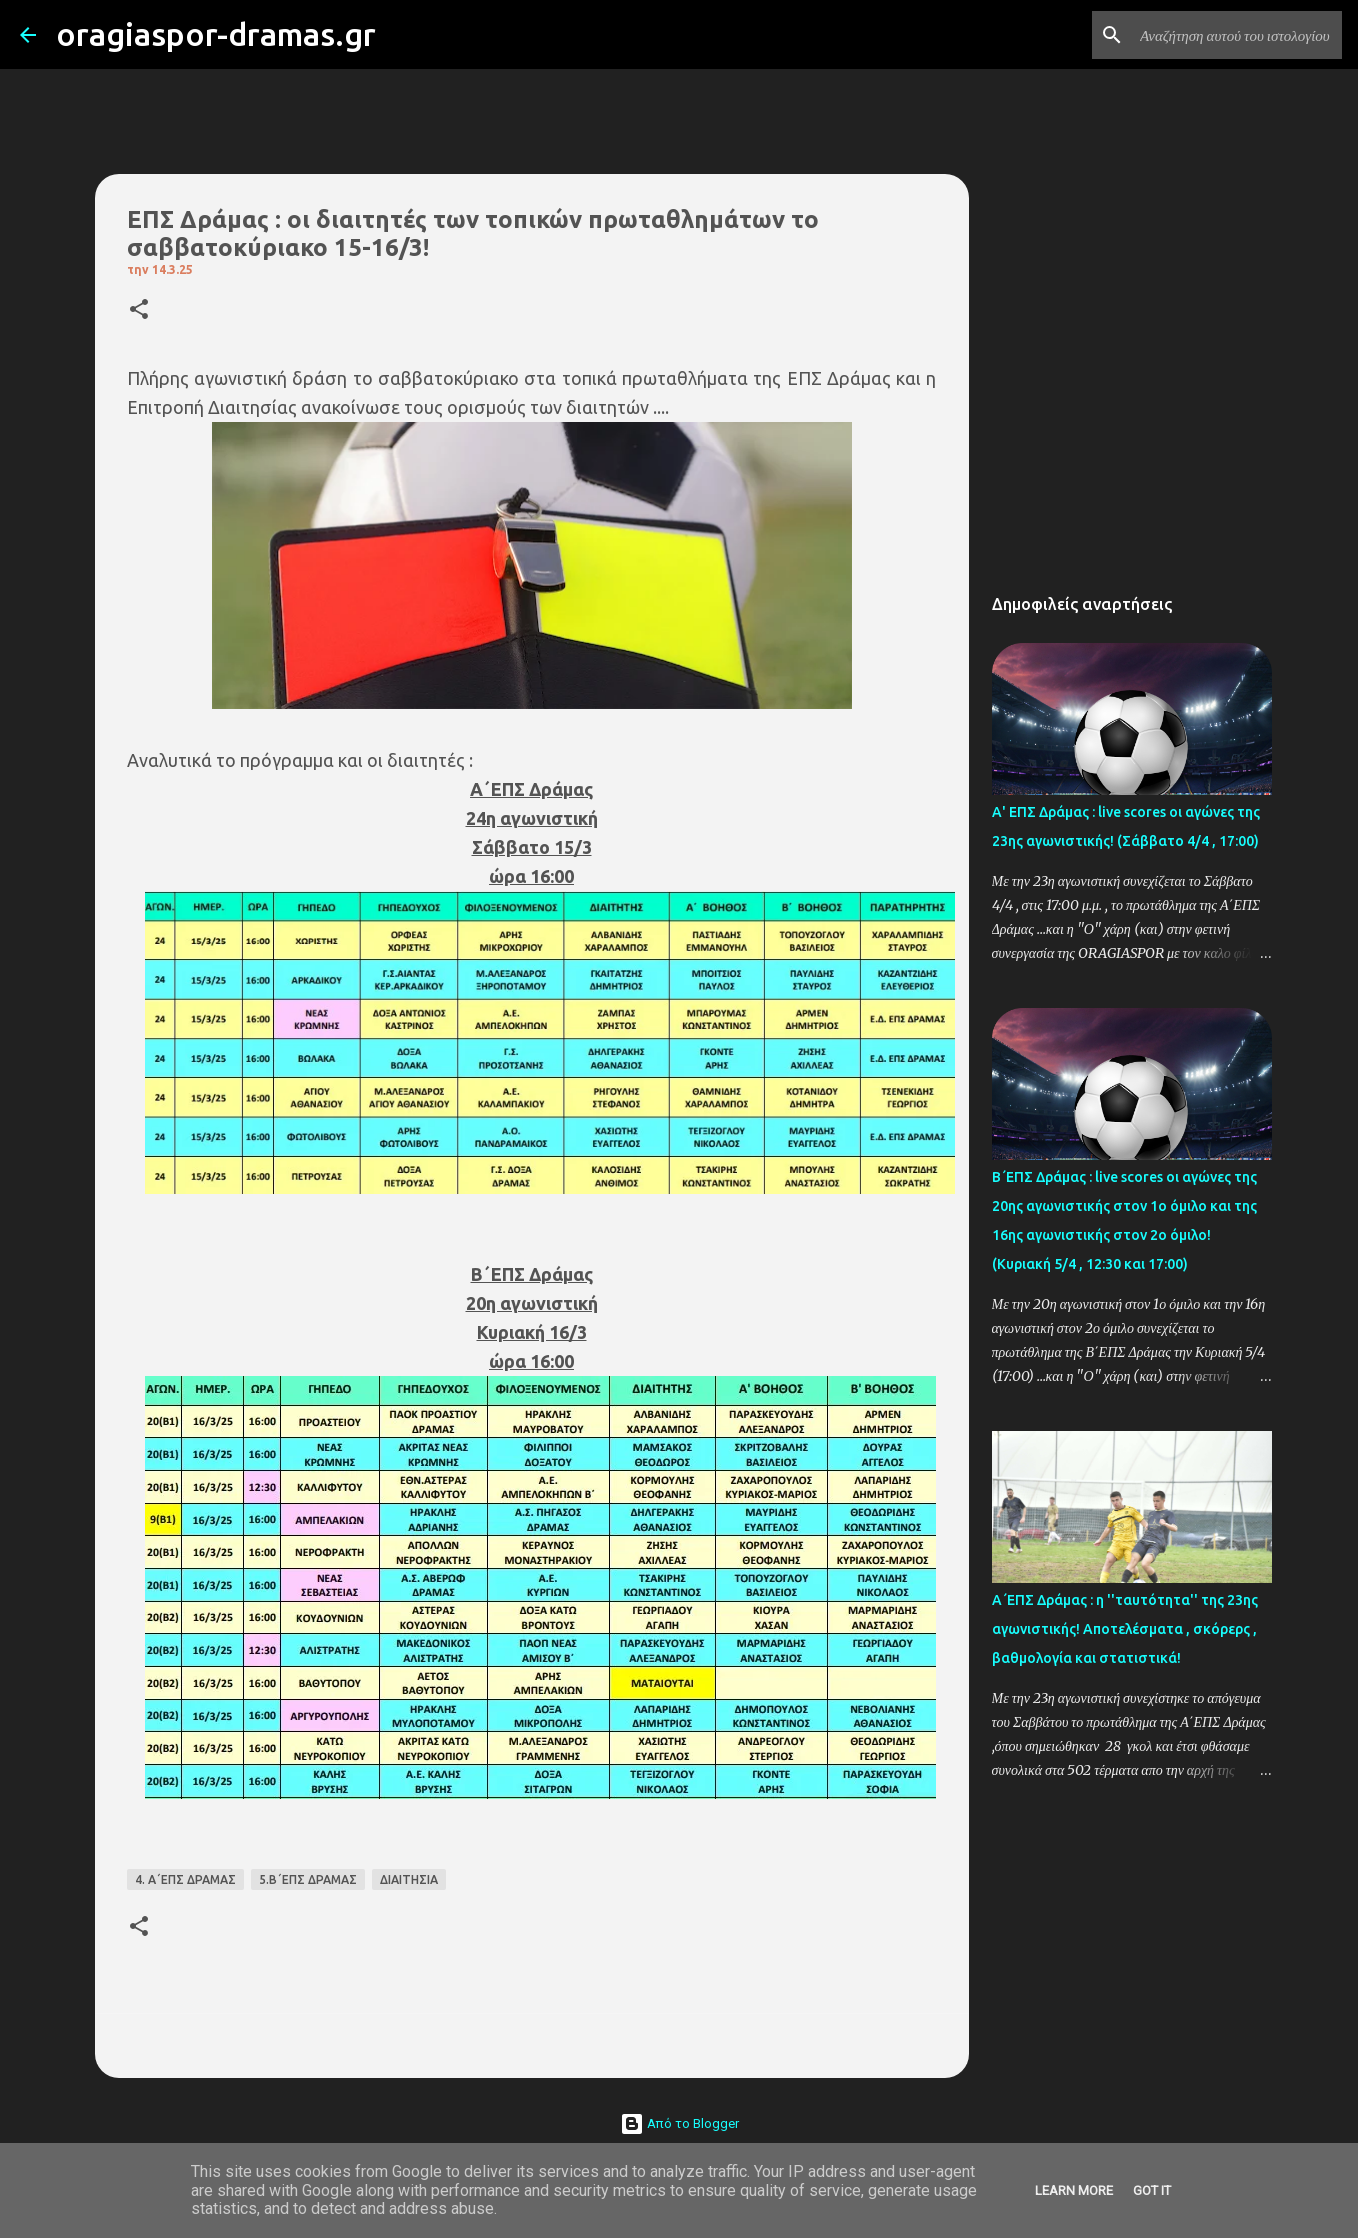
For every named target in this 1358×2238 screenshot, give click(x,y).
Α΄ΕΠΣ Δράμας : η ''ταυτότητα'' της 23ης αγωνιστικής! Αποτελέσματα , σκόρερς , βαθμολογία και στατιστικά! (1125, 1629)
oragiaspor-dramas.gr (216, 34)
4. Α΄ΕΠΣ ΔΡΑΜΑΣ (185, 1879)
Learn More (1074, 2190)
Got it (1152, 2190)
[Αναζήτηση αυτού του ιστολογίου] (1237, 35)
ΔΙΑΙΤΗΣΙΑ (409, 1879)
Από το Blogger (679, 2123)
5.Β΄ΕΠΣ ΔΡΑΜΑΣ (308, 1879)
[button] (139, 310)
